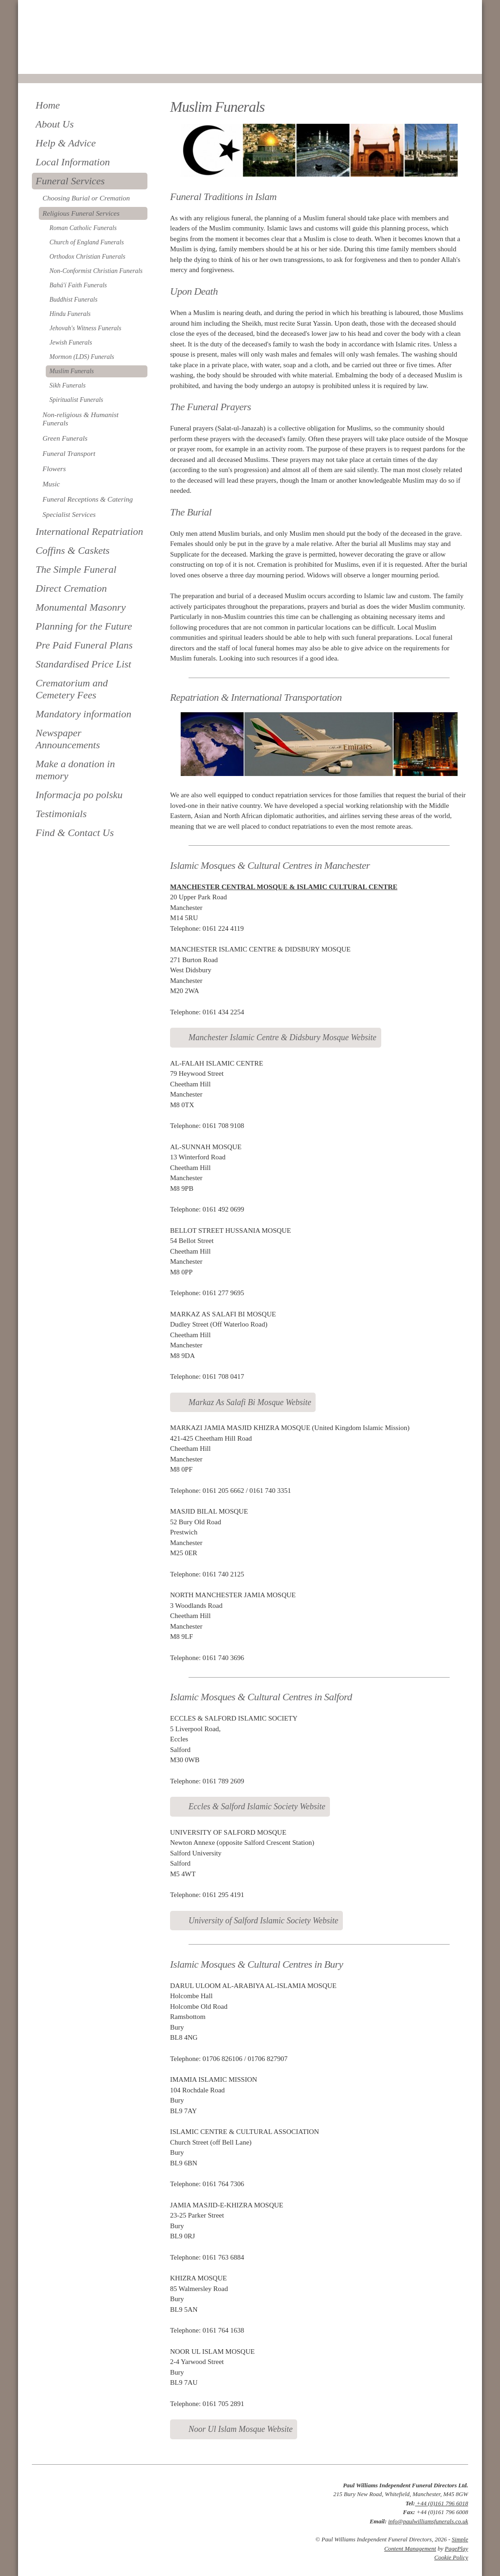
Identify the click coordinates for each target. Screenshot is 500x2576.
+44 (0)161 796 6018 (441, 2503)
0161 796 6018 (63, 61)
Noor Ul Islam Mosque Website (241, 2429)
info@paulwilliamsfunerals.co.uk (428, 2521)
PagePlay (456, 2548)
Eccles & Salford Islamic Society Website (257, 1806)
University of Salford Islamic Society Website (263, 1920)
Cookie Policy (451, 2557)
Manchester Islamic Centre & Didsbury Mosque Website (283, 1037)
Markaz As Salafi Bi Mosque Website (250, 1402)
